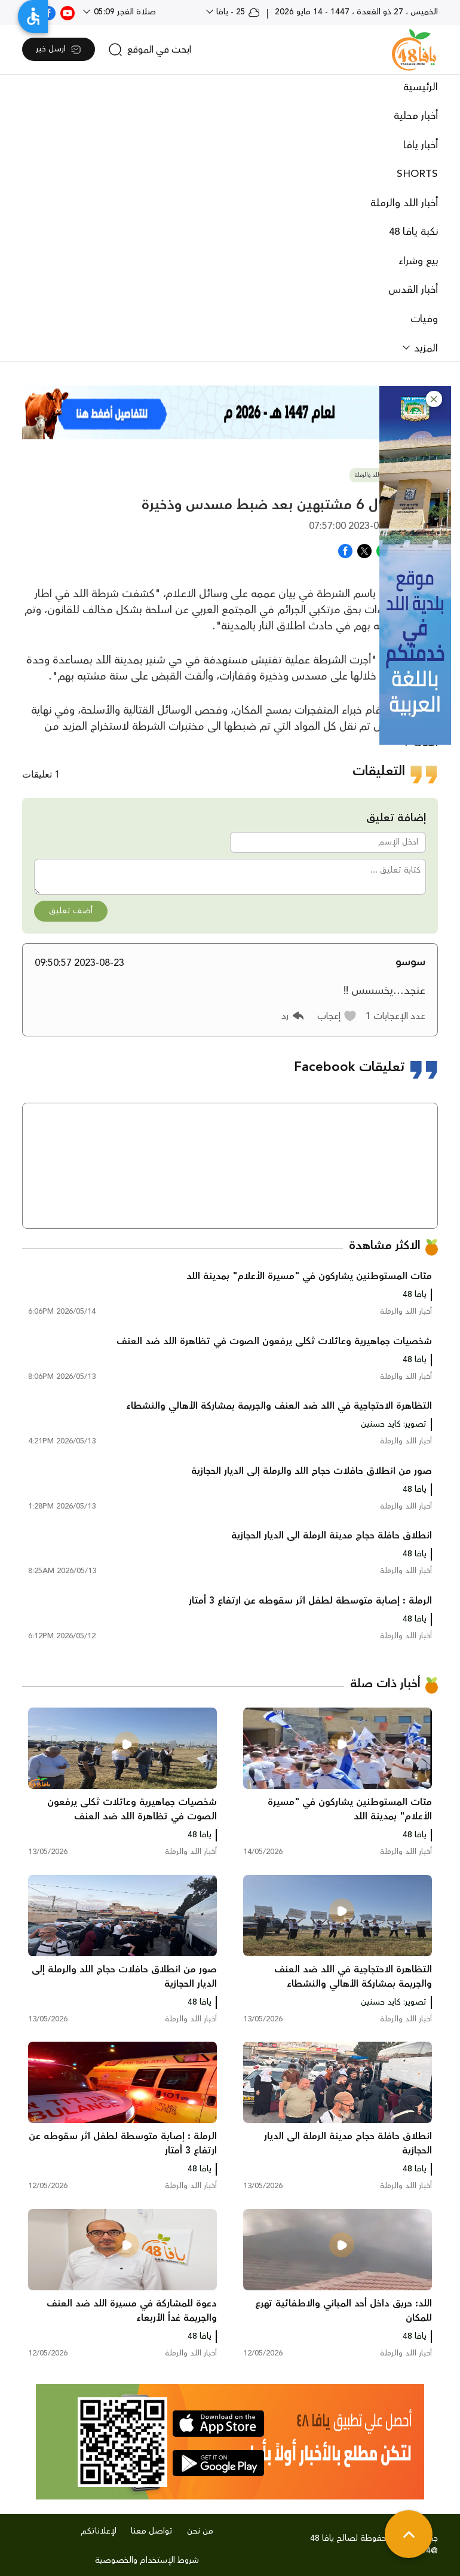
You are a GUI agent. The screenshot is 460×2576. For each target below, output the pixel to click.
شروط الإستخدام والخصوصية (147, 2560)
